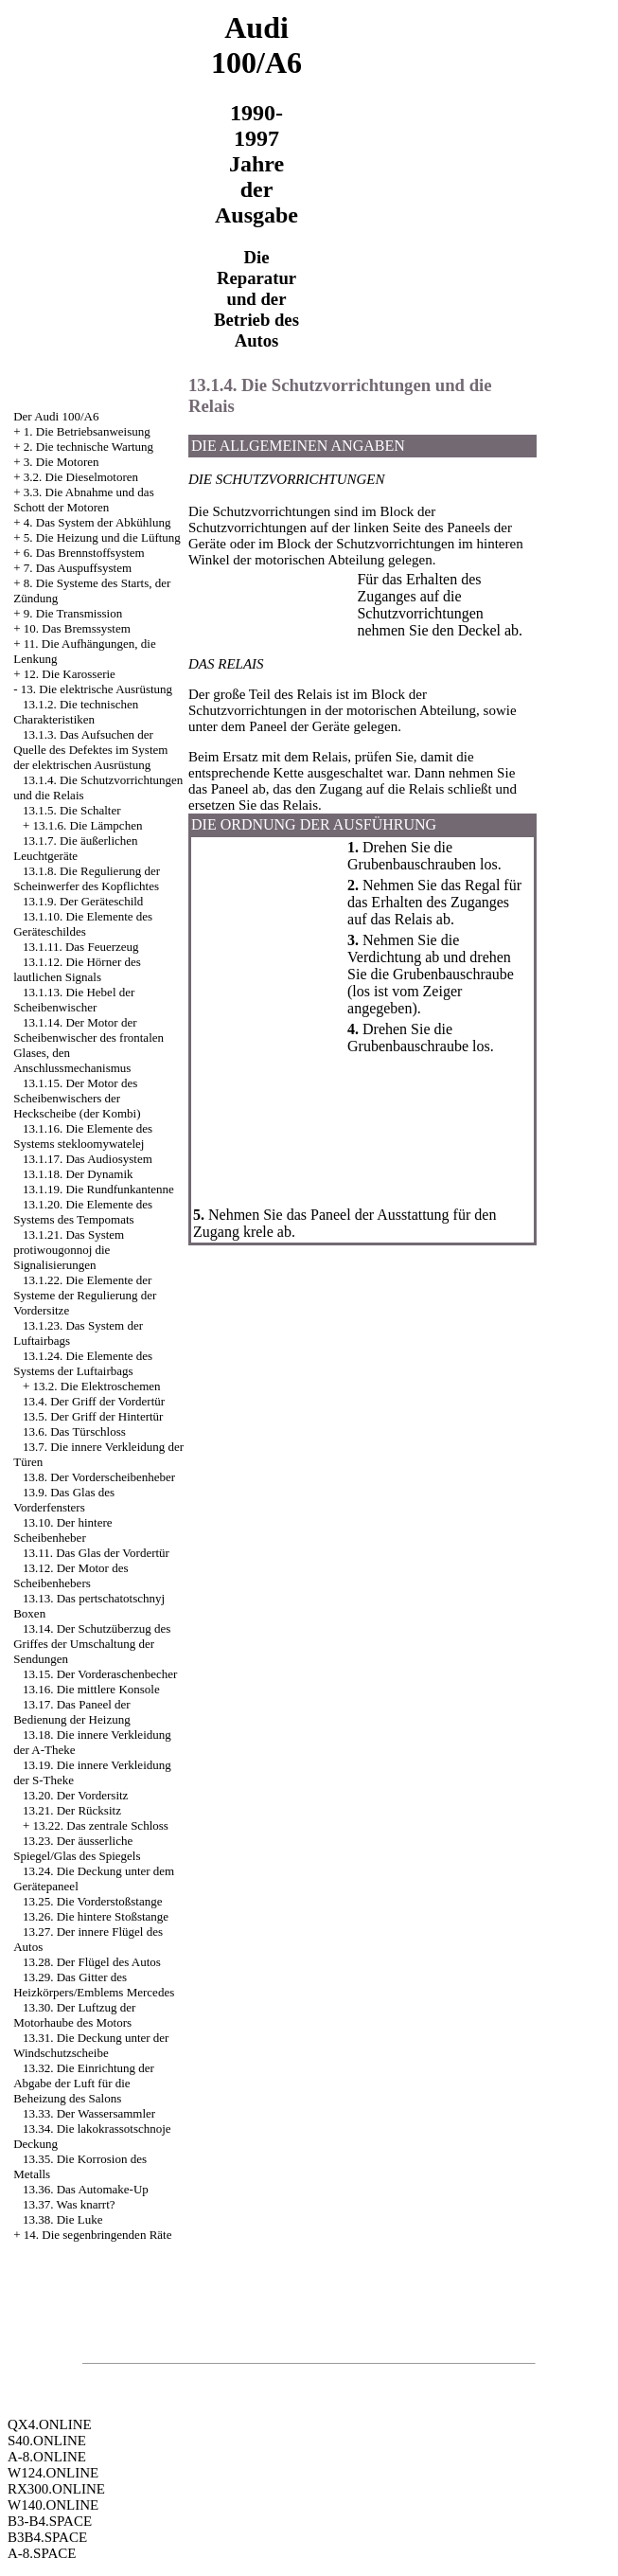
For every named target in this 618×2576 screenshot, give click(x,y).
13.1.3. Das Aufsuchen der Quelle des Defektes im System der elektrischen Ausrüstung (90, 749)
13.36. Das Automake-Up (86, 2189)
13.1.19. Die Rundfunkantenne (98, 1189)
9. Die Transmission (73, 613)
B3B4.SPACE (47, 2537)
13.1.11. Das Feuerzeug (81, 946)
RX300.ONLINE (56, 2488)
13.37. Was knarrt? (69, 2204)
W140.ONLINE (53, 2505)
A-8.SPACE (42, 2553)
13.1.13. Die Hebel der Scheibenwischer (73, 999)
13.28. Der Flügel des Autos (92, 1962)
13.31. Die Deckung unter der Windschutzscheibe (90, 2045)
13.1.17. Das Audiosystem (87, 1159)
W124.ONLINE (53, 2472)
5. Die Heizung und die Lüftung (102, 537)
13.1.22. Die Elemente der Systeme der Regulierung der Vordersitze (84, 1295)
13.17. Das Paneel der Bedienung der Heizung (71, 1711)
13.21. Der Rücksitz (72, 1810)
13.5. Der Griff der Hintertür (93, 1416)
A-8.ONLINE (47, 2456)
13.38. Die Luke (62, 2219)
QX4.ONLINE (50, 2424)
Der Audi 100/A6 (55, 416)
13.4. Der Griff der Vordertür (94, 1401)
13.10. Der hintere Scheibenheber (62, 1530)
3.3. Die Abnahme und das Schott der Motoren (83, 499)
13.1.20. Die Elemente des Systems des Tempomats (82, 1211)
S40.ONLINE (47, 2440)
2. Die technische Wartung (88, 446)
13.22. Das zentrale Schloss (100, 1825)
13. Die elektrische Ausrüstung (96, 689)
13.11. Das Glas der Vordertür (96, 1553)
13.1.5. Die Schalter (72, 810)
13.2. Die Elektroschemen (97, 1386)
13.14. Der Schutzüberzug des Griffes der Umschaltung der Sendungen (91, 1643)
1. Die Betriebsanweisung (87, 431)
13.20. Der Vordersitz (75, 1795)
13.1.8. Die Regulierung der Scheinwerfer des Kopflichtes (86, 878)
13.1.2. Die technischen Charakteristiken (75, 711)
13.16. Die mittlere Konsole (91, 1689)
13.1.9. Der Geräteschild (83, 901)
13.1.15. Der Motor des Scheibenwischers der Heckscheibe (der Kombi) (76, 1098)
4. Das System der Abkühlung (97, 522)
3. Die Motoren (61, 462)
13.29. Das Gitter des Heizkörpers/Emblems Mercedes (93, 1984)
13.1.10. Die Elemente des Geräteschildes (82, 924)
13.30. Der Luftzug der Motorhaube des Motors (74, 2015)
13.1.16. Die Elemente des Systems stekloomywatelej (82, 1136)
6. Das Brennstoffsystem (84, 553)
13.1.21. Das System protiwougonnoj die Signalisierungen (68, 1249)
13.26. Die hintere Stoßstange (95, 1916)
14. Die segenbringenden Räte (98, 2234)
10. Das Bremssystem (77, 628)
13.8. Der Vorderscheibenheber (99, 1477)
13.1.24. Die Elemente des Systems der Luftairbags (82, 1363)
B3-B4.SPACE (50, 2521)
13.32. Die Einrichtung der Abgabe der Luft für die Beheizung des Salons (83, 2083)
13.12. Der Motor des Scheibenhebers (70, 1575)
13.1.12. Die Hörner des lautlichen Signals (77, 969)
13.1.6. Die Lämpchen (88, 825)
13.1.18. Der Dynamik (78, 1174)
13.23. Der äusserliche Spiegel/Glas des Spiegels (76, 1848)
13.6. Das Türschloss (74, 1431)
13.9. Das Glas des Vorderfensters (64, 1499)
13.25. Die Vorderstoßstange (93, 1901)
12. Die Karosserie (69, 674)
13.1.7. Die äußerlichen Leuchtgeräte (75, 848)
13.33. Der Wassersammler (89, 2113)
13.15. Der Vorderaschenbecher (100, 1674)
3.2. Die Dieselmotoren (81, 477)
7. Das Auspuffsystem (78, 568)
